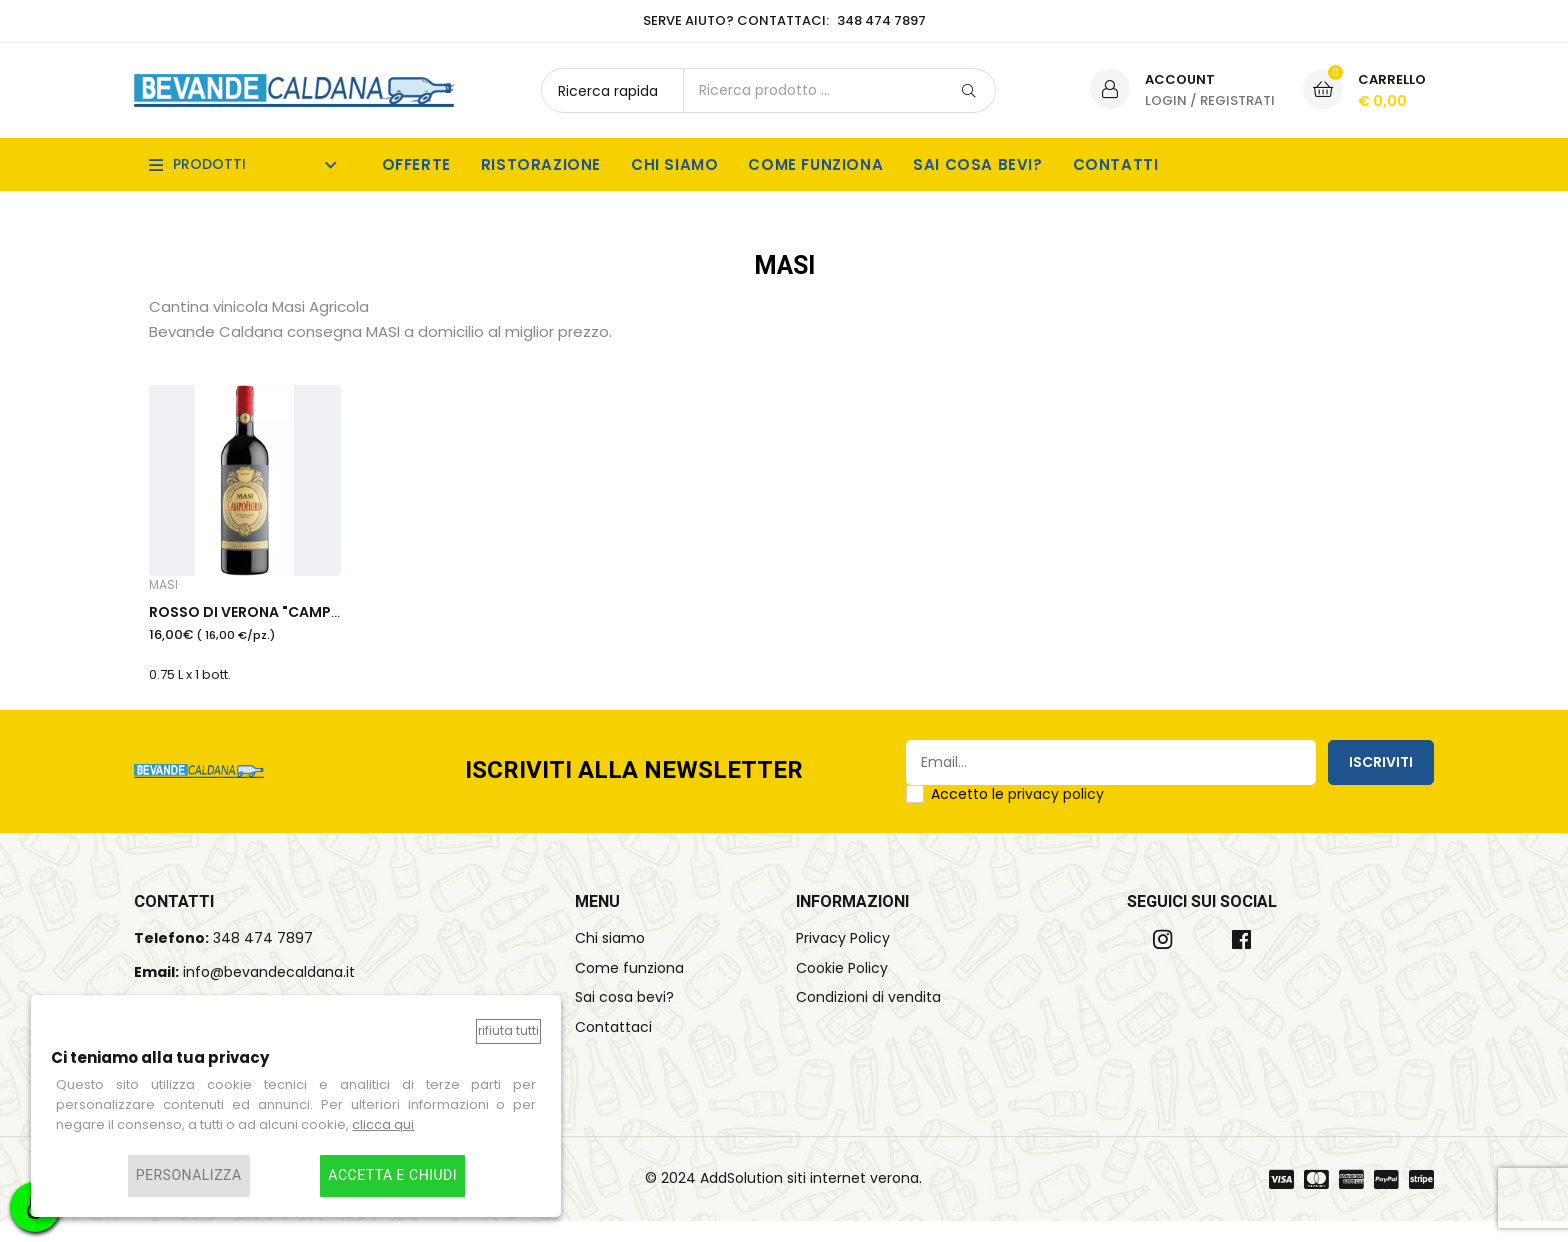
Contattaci (613, 1049)
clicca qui (383, 1124)
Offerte (416, 164)
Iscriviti (1381, 783)
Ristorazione (541, 164)
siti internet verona (853, 1199)
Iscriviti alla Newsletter (634, 792)
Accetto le (1017, 815)
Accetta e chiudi (392, 1176)
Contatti (1116, 164)
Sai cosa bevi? (977, 164)
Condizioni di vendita (868, 1019)
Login (1166, 100)
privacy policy (1056, 815)
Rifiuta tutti (508, 1030)
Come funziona (815, 164)
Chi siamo (674, 164)
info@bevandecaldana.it (269, 993)
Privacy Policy (843, 959)
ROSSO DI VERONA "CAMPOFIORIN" (272, 630)
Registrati (1237, 100)
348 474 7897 (263, 959)
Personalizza (189, 1176)
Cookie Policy (842, 989)
